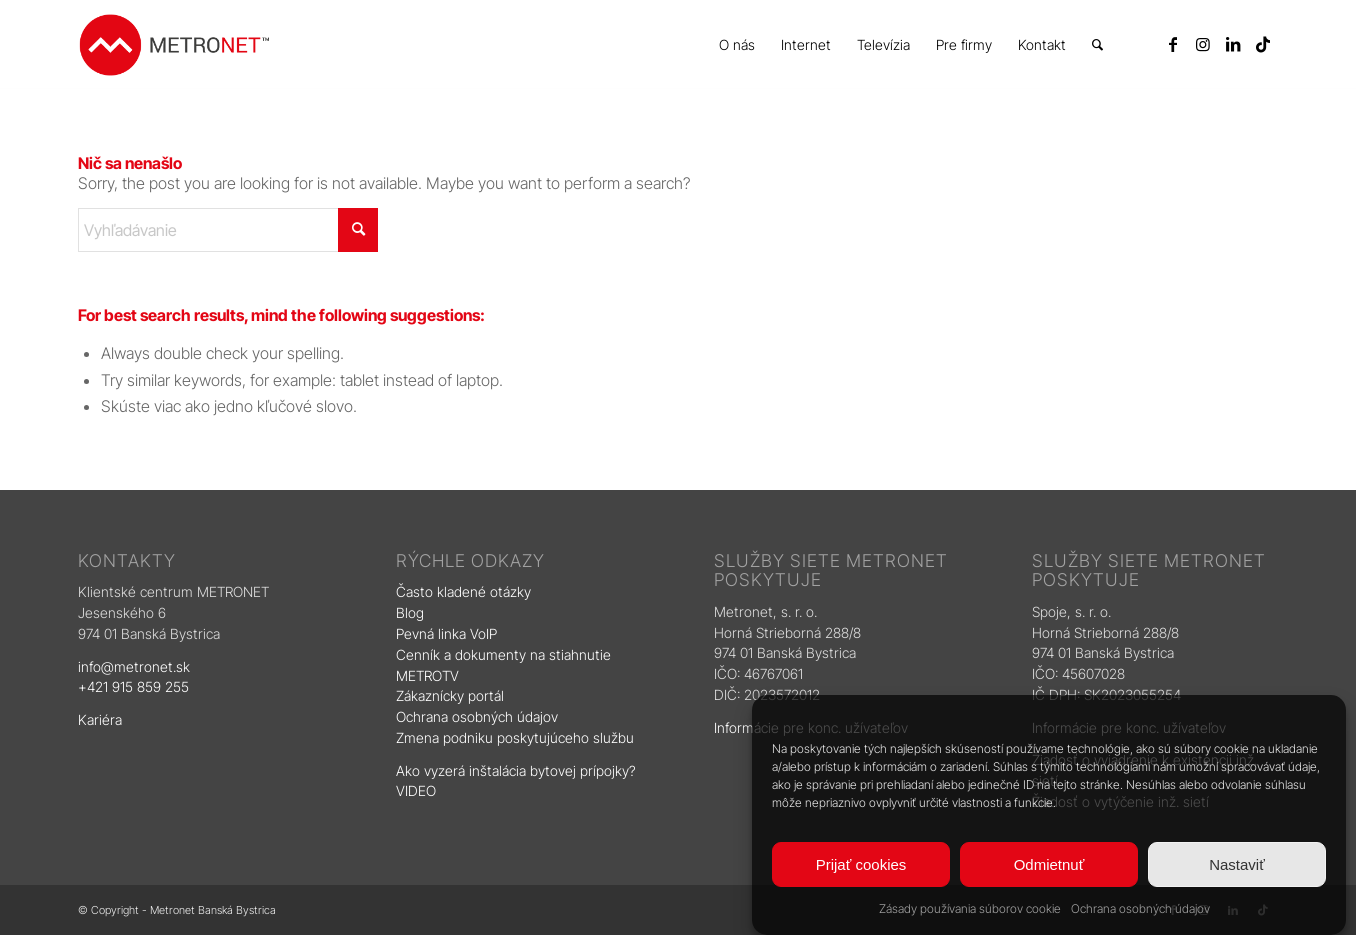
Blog (412, 612)
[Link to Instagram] (1203, 44)
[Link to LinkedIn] (1233, 44)
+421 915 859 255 (133, 686)
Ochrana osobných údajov (1140, 908)
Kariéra (100, 719)
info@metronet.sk (134, 666)
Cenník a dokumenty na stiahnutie (503, 654)
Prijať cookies (861, 864)
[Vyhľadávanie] (1097, 45)
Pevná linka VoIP (448, 633)
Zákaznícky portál (450, 695)
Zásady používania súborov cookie (970, 908)
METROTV (427, 675)
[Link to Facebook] (1173, 44)
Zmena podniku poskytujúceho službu (515, 737)
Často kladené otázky (463, 591)
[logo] (174, 45)
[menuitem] (737, 45)
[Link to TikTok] (1263, 44)
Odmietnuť (1049, 864)
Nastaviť (1237, 864)
